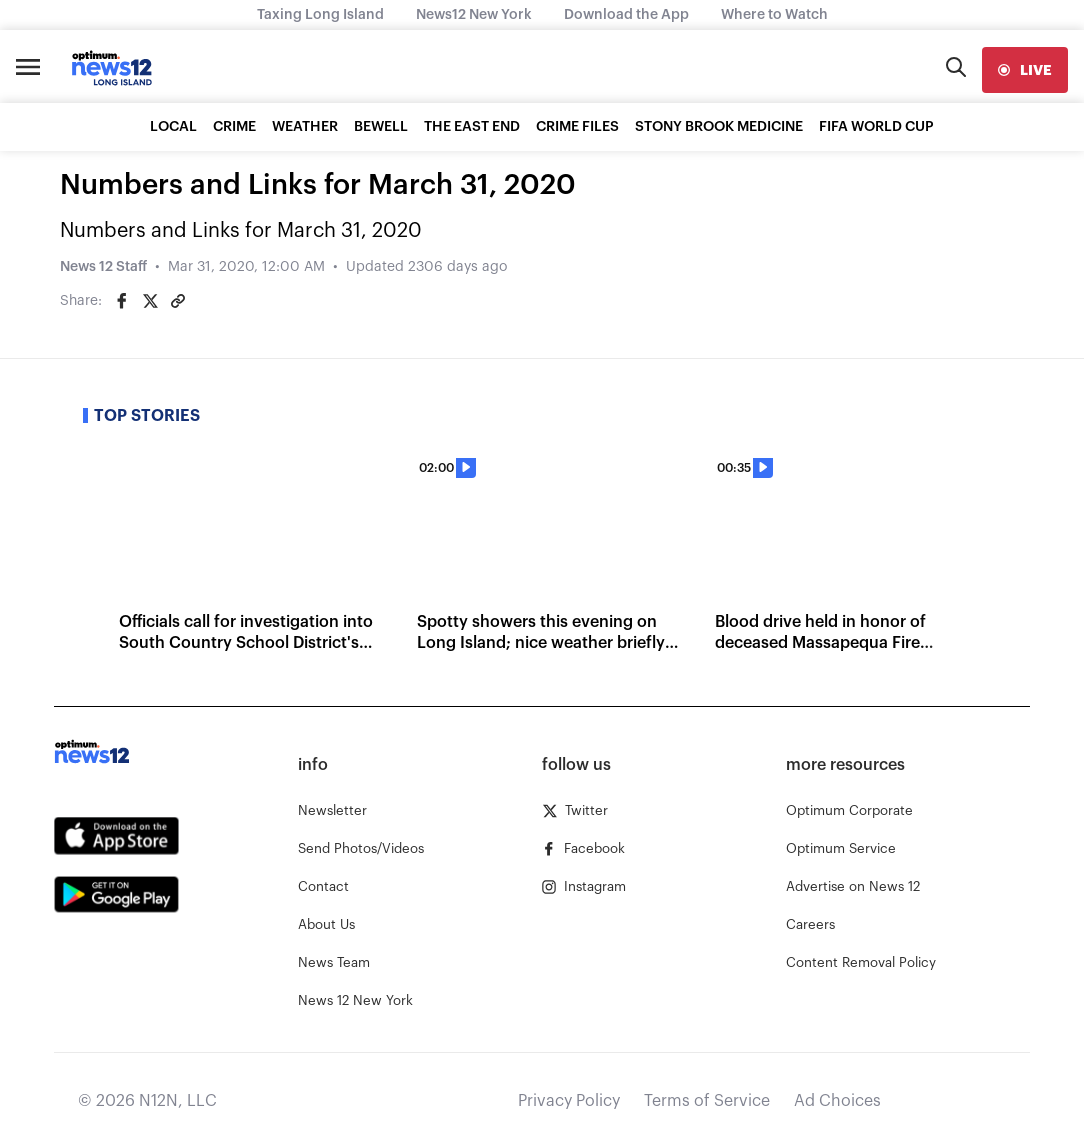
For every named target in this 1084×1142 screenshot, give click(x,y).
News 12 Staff (103, 267)
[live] (1025, 70)
